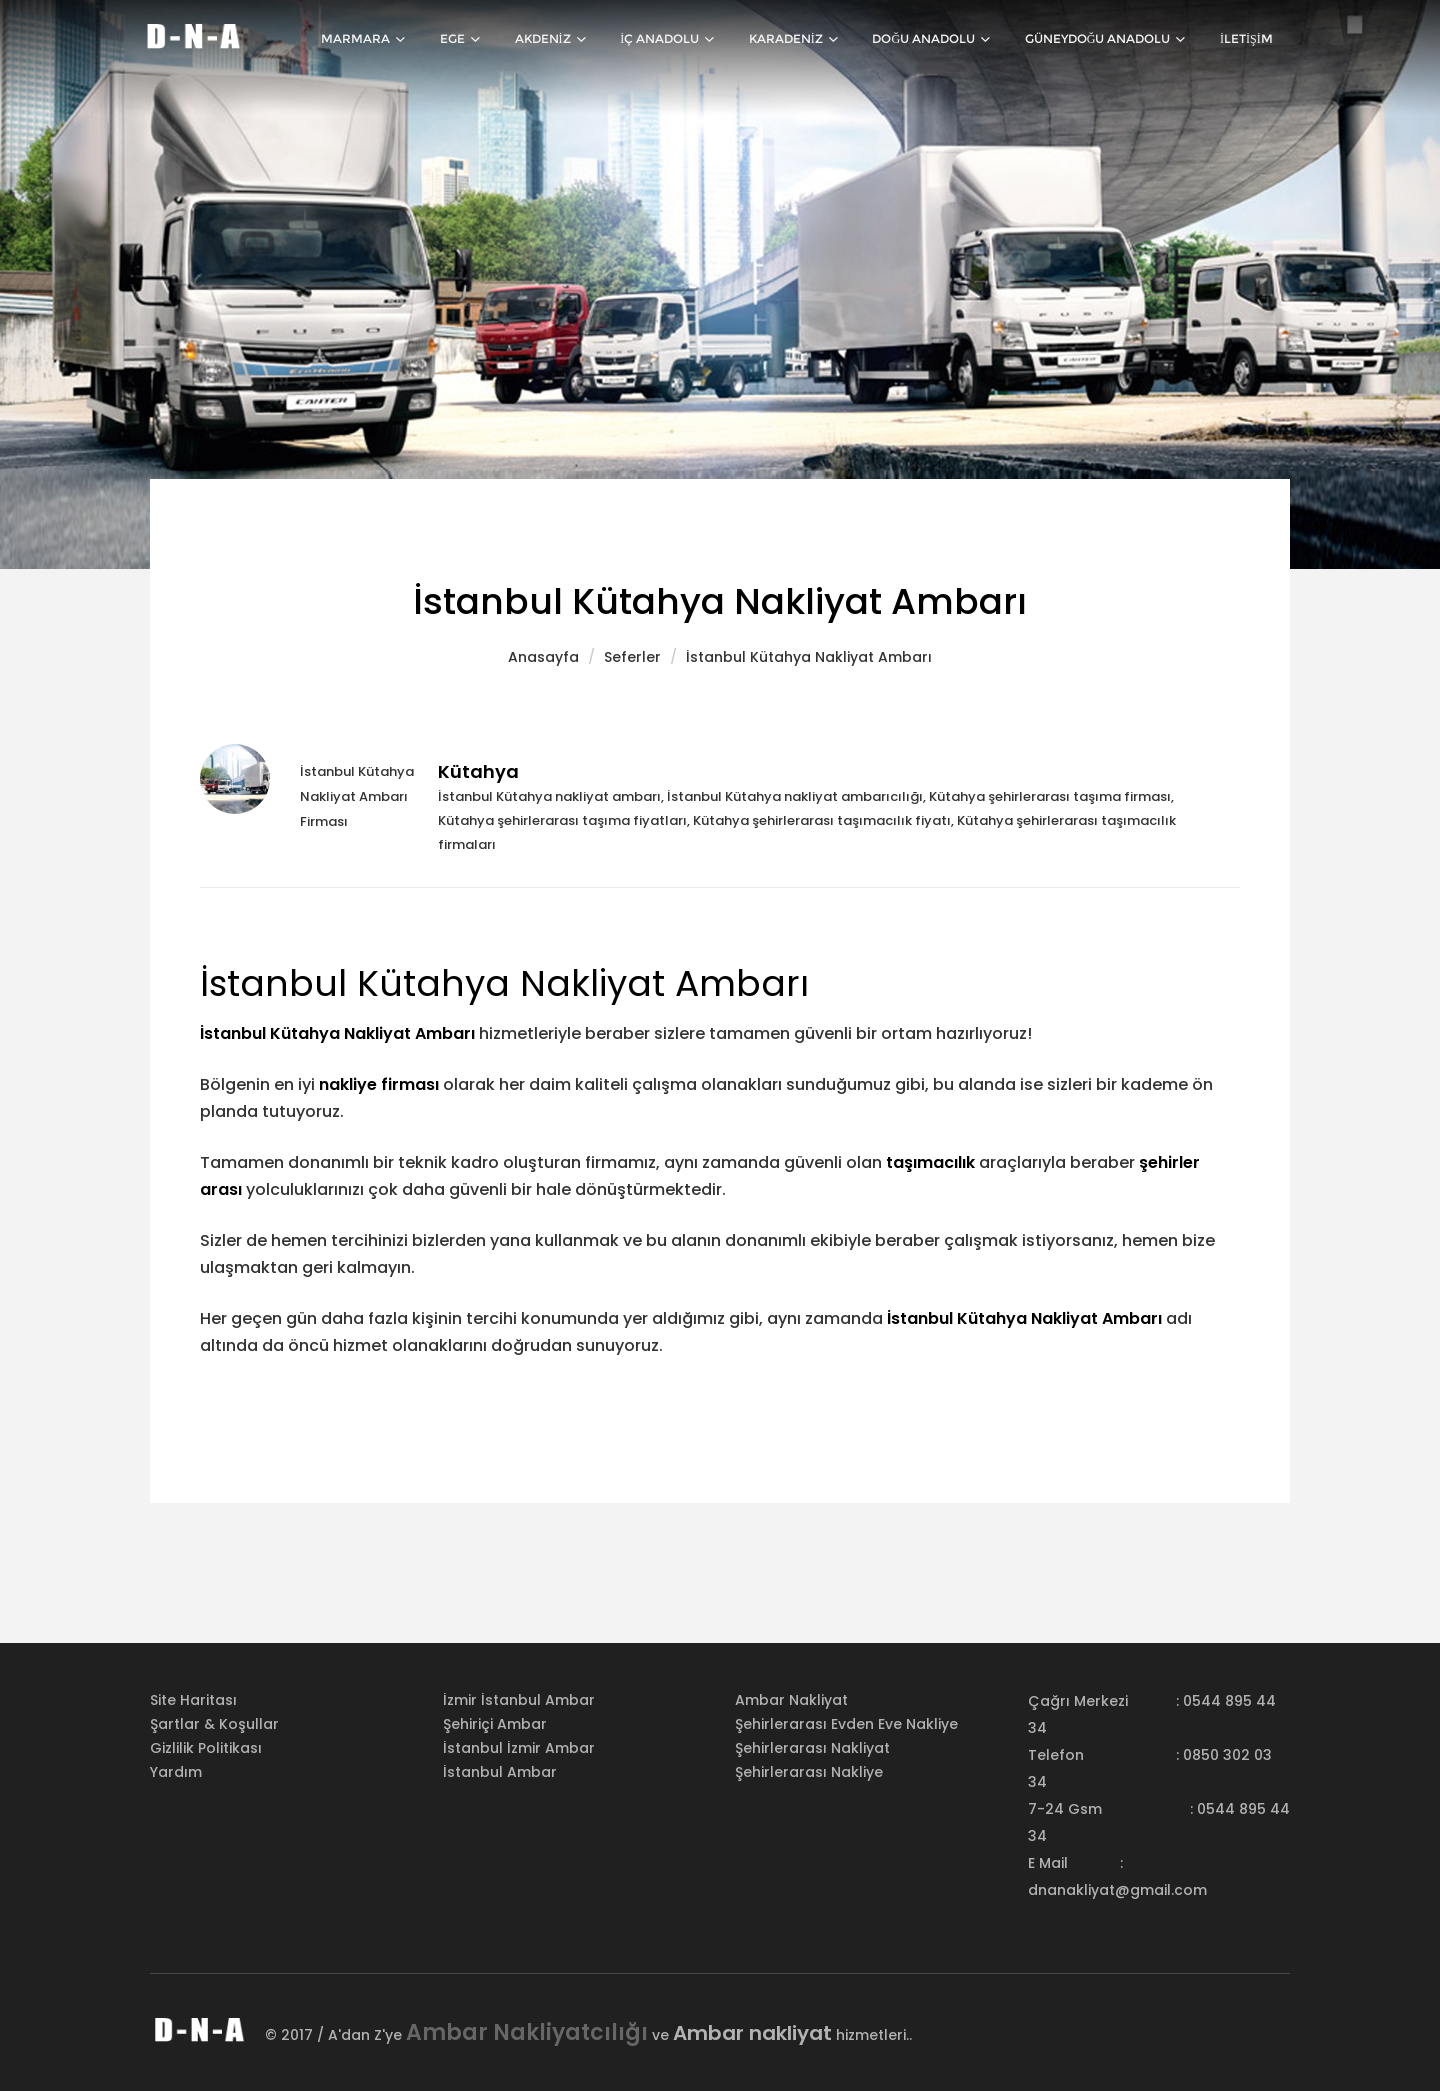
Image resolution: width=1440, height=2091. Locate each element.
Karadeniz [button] (809, 40)
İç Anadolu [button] (688, 40)
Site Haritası (193, 1700)
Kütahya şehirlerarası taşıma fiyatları (562, 820)
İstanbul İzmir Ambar (519, 1748)
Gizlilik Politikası (206, 1748)
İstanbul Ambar (500, 1772)
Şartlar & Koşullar (214, 1724)
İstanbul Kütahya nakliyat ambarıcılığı (795, 796)
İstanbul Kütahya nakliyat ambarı (549, 796)
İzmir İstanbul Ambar (519, 1700)
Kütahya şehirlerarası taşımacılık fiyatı (822, 820)
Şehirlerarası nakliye (809, 1772)
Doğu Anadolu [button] (943, 40)
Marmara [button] (398, 40)
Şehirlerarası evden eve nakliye (846, 1724)
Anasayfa (543, 657)
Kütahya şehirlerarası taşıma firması (1050, 796)
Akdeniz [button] (575, 40)
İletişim (1248, 40)
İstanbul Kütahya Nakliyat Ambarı (809, 657)
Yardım (176, 1772)
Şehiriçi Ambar (495, 1724)
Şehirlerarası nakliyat (812, 1748)
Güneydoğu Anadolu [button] (1112, 40)
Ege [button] (490, 40)
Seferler (632, 657)
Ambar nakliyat (791, 1700)
